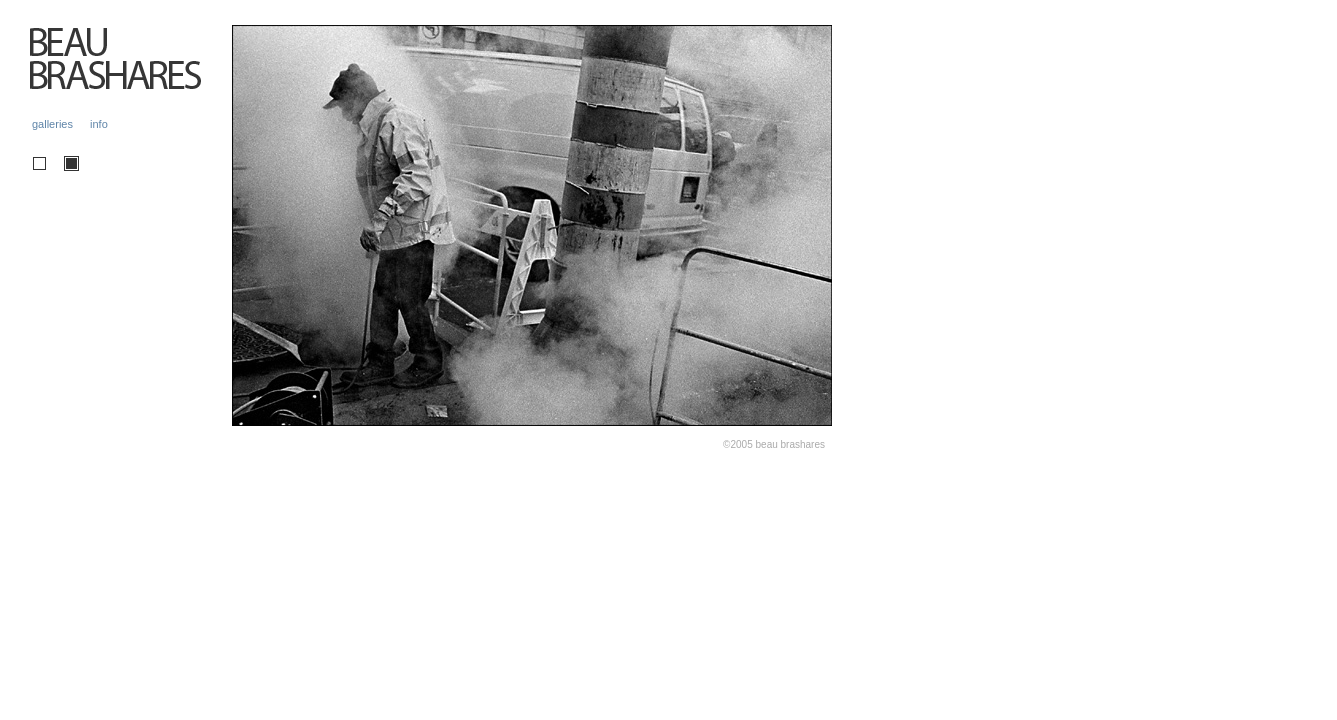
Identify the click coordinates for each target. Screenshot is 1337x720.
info (99, 124)
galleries (52, 124)
